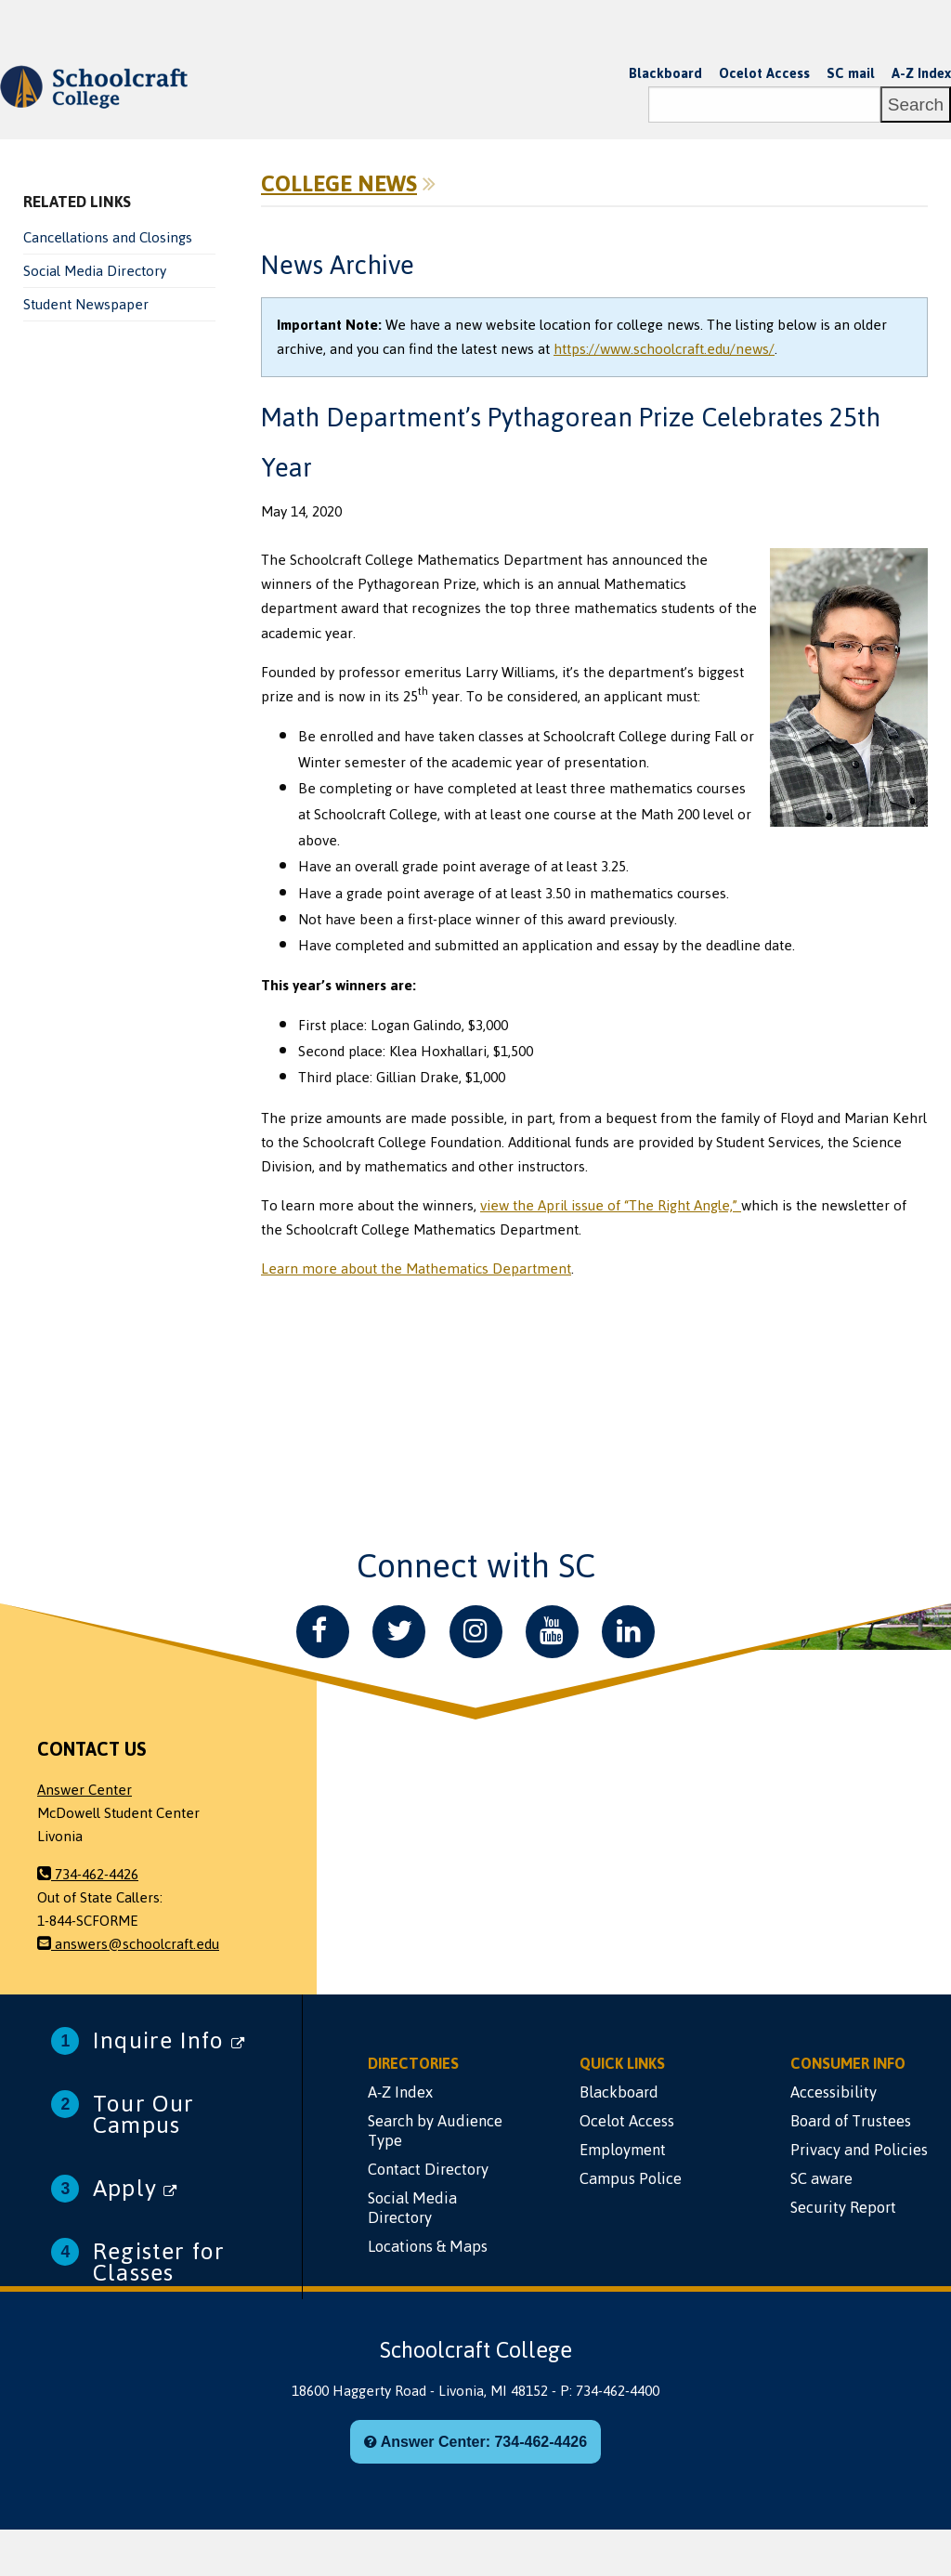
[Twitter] (398, 1631)
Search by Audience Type (435, 2130)
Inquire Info (169, 2040)
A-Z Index (921, 73)
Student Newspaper (86, 305)
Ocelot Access (764, 73)
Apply (135, 2188)
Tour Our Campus (144, 2114)
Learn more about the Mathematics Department (416, 1269)
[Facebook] (322, 1631)
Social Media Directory (94, 271)
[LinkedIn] (628, 1631)
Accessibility (833, 2092)
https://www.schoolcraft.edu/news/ (664, 349)
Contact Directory (428, 2169)
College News (339, 184)
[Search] (764, 104)
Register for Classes (159, 2262)
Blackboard (665, 73)
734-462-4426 (87, 1875)
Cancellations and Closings (107, 238)
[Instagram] (475, 1631)
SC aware (821, 2178)
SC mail (851, 73)
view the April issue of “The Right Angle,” (610, 1206)
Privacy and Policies (859, 2149)
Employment (623, 2149)
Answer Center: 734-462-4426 (475, 2442)
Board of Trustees (850, 2121)
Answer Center (84, 1790)
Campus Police (631, 2178)
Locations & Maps (428, 2246)
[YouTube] (552, 1631)
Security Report (843, 2207)
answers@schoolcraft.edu (128, 1944)
